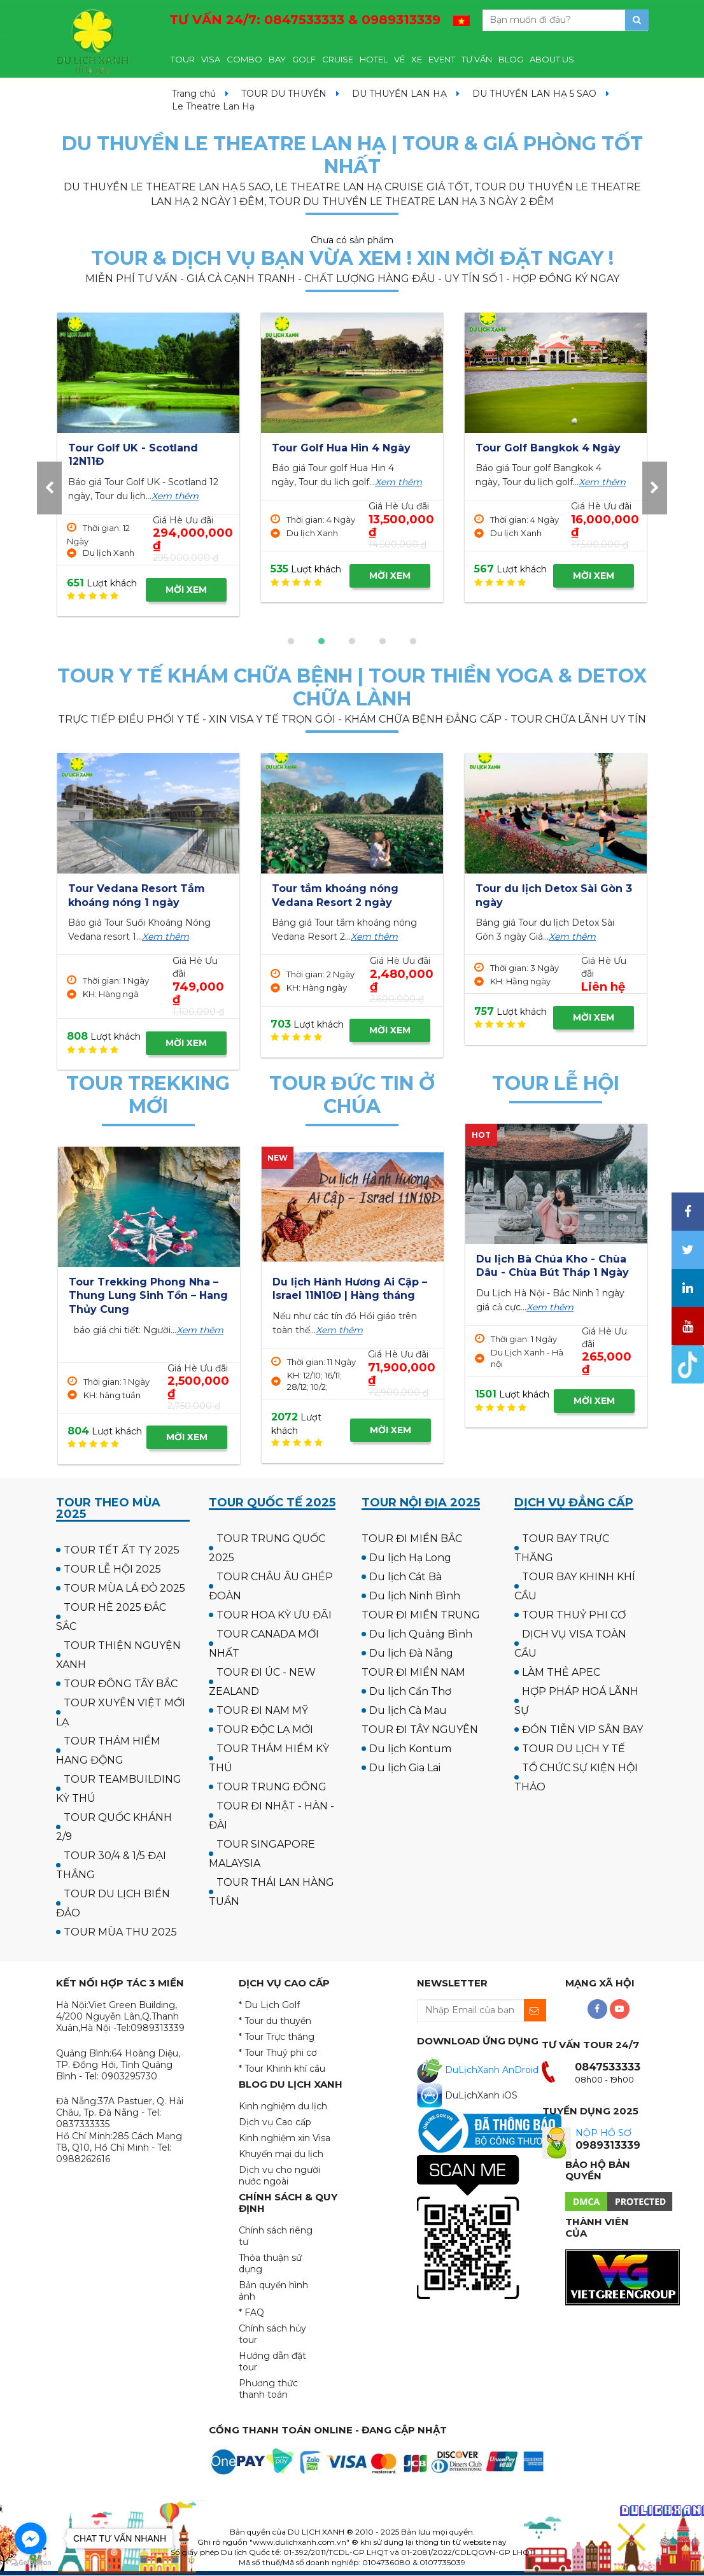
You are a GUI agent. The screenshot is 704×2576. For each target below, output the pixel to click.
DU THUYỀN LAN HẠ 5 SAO (534, 93)
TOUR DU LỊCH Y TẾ (573, 1749)
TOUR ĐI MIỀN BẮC (412, 1538)
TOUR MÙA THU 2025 (120, 1932)
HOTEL (374, 59)
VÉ (399, 59)
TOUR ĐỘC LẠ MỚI (264, 1729)
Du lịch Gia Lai (404, 1768)
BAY (277, 59)
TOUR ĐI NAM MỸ (262, 1710)
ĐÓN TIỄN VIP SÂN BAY (582, 1729)
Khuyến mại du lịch (281, 2154)
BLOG (510, 59)
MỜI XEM (186, 589)
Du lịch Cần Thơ (410, 1691)
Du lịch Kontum (410, 1749)
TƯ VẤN (476, 59)
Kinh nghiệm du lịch (283, 2106)
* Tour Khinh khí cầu (282, 2068)
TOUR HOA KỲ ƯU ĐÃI (274, 1615)
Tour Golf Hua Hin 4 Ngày (544, 448)
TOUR (183, 59)
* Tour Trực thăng (276, 2036)
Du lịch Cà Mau (408, 1710)
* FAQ (251, 2312)
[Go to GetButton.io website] (30, 2563)
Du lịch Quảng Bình (420, 1634)
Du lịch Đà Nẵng (411, 1653)
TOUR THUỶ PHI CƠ (574, 1615)
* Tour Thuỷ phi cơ (278, 2052)
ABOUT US (552, 59)
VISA (210, 59)
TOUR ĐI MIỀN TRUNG (421, 1615)
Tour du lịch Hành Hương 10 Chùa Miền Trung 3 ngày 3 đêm (316, 1295)
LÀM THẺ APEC (561, 1672)
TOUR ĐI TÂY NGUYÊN (420, 1729)
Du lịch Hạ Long (410, 1558)
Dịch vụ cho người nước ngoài (279, 2175)
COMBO (244, 59)
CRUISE (337, 59)
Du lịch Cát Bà (405, 1577)
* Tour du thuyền (275, 2021)
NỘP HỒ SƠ (603, 2133)
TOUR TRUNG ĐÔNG (271, 1787)
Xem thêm (175, 496)
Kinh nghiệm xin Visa (284, 2138)
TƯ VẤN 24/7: (304, 19)
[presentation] (49, 488)
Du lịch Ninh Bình (414, 1596)
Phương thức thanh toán (268, 2388)
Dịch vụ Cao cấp (275, 2122)
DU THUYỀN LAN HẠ (399, 93)
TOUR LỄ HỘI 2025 (112, 1569)
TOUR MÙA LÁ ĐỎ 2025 (124, 1588)
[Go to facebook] (30, 2538)
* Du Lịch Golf (269, 2005)
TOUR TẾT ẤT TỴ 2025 (122, 1550)
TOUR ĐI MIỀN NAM (413, 1672)
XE (416, 59)
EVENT (441, 59)
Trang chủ (194, 93)
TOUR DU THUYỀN (284, 93)
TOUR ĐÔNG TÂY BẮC (121, 1684)
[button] (291, 641)
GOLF (304, 59)
